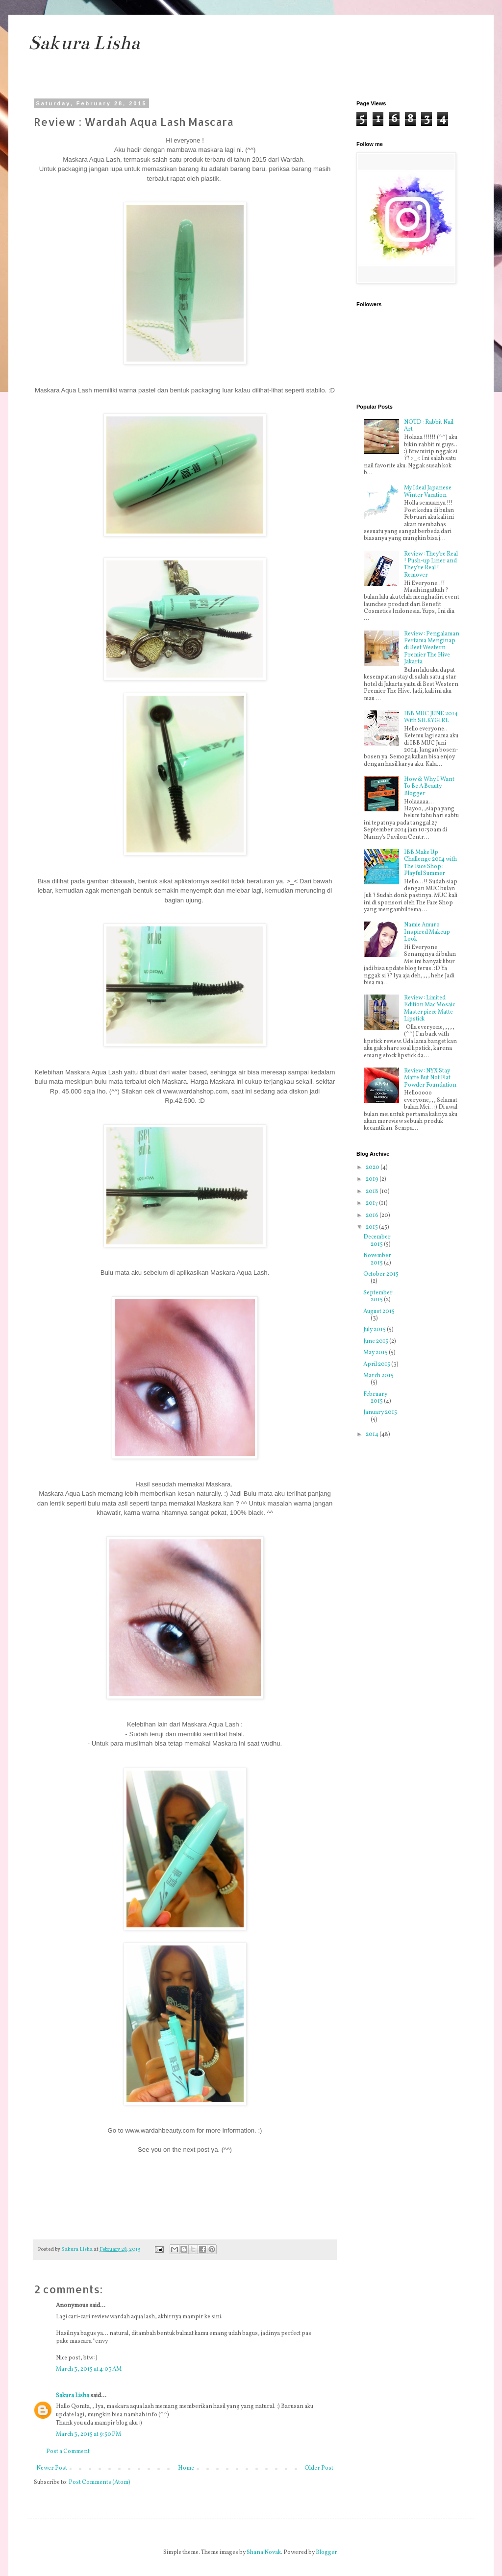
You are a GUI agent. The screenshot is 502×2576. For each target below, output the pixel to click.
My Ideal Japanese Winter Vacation (428, 491)
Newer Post (51, 2468)
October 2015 (381, 1274)
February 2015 (375, 1397)
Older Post (318, 2468)
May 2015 (376, 1353)
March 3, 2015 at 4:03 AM (89, 2369)
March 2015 (378, 1376)
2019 (372, 1179)
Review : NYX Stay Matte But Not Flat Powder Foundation (430, 1078)
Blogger (326, 2552)
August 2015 (379, 1311)
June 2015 (376, 1341)
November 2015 (377, 1259)
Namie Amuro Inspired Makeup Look (427, 932)
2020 (373, 1167)
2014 (372, 1434)
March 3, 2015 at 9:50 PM (88, 2434)
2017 (372, 1203)
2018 (372, 1191)
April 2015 (377, 1364)
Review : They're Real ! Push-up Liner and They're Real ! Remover (431, 564)
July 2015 (375, 1330)
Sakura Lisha (84, 42)
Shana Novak (264, 2552)
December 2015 (377, 1240)
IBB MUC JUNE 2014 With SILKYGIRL (431, 717)
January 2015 (380, 1412)
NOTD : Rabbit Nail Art (428, 425)
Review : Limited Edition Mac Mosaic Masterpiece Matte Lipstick (429, 1008)
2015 (372, 1227)
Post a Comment (68, 2451)
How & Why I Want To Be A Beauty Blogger (429, 787)
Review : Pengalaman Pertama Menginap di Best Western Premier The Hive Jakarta (431, 648)
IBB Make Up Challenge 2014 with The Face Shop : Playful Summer (430, 863)
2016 (372, 1215)
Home (186, 2468)
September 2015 (378, 1296)
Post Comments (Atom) (99, 2482)
